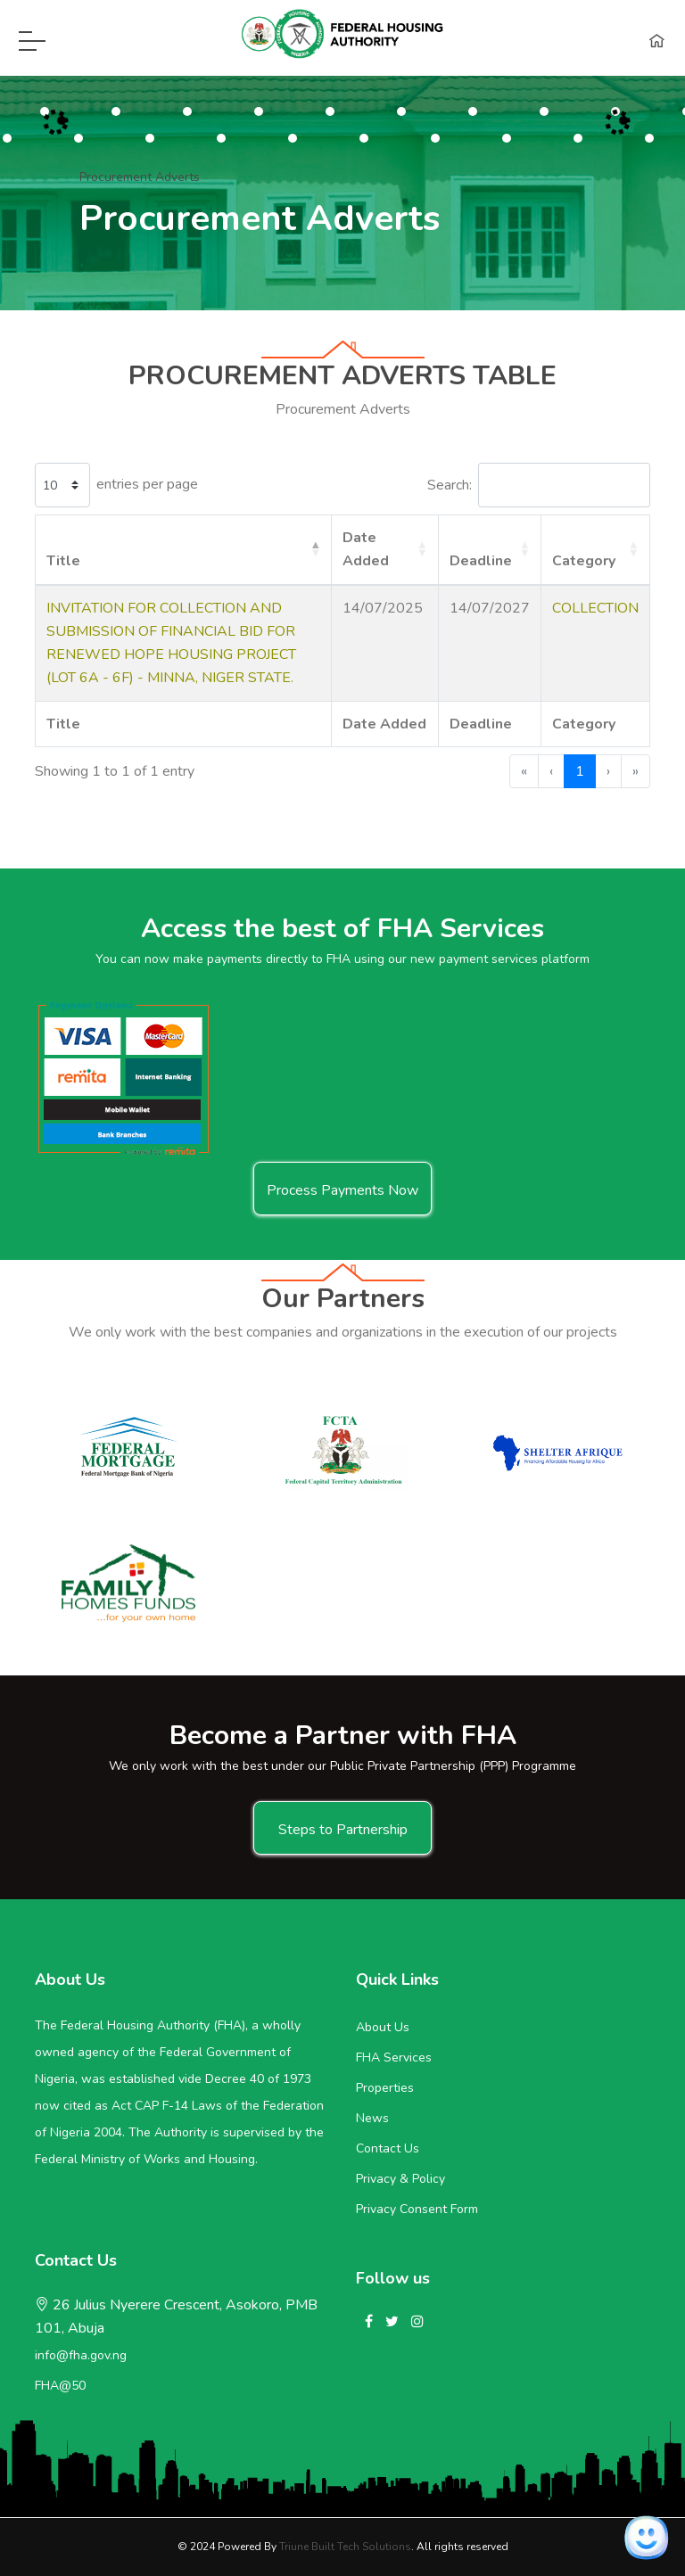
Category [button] (583, 561)
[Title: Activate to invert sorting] (184, 550)
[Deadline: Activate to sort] (489, 550)
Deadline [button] (481, 561)
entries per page (147, 484)
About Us (382, 2027)
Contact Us (387, 2148)
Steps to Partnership (343, 1829)
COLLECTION (595, 608)
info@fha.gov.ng (81, 2355)
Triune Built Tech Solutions (345, 2546)
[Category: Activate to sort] (595, 550)
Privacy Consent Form (417, 2209)
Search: (449, 485)
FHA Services (394, 2057)
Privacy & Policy (400, 2178)
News (372, 2118)
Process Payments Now (342, 1190)
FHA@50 (60, 2385)
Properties (385, 2087)
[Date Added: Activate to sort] (385, 550)
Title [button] (63, 561)
